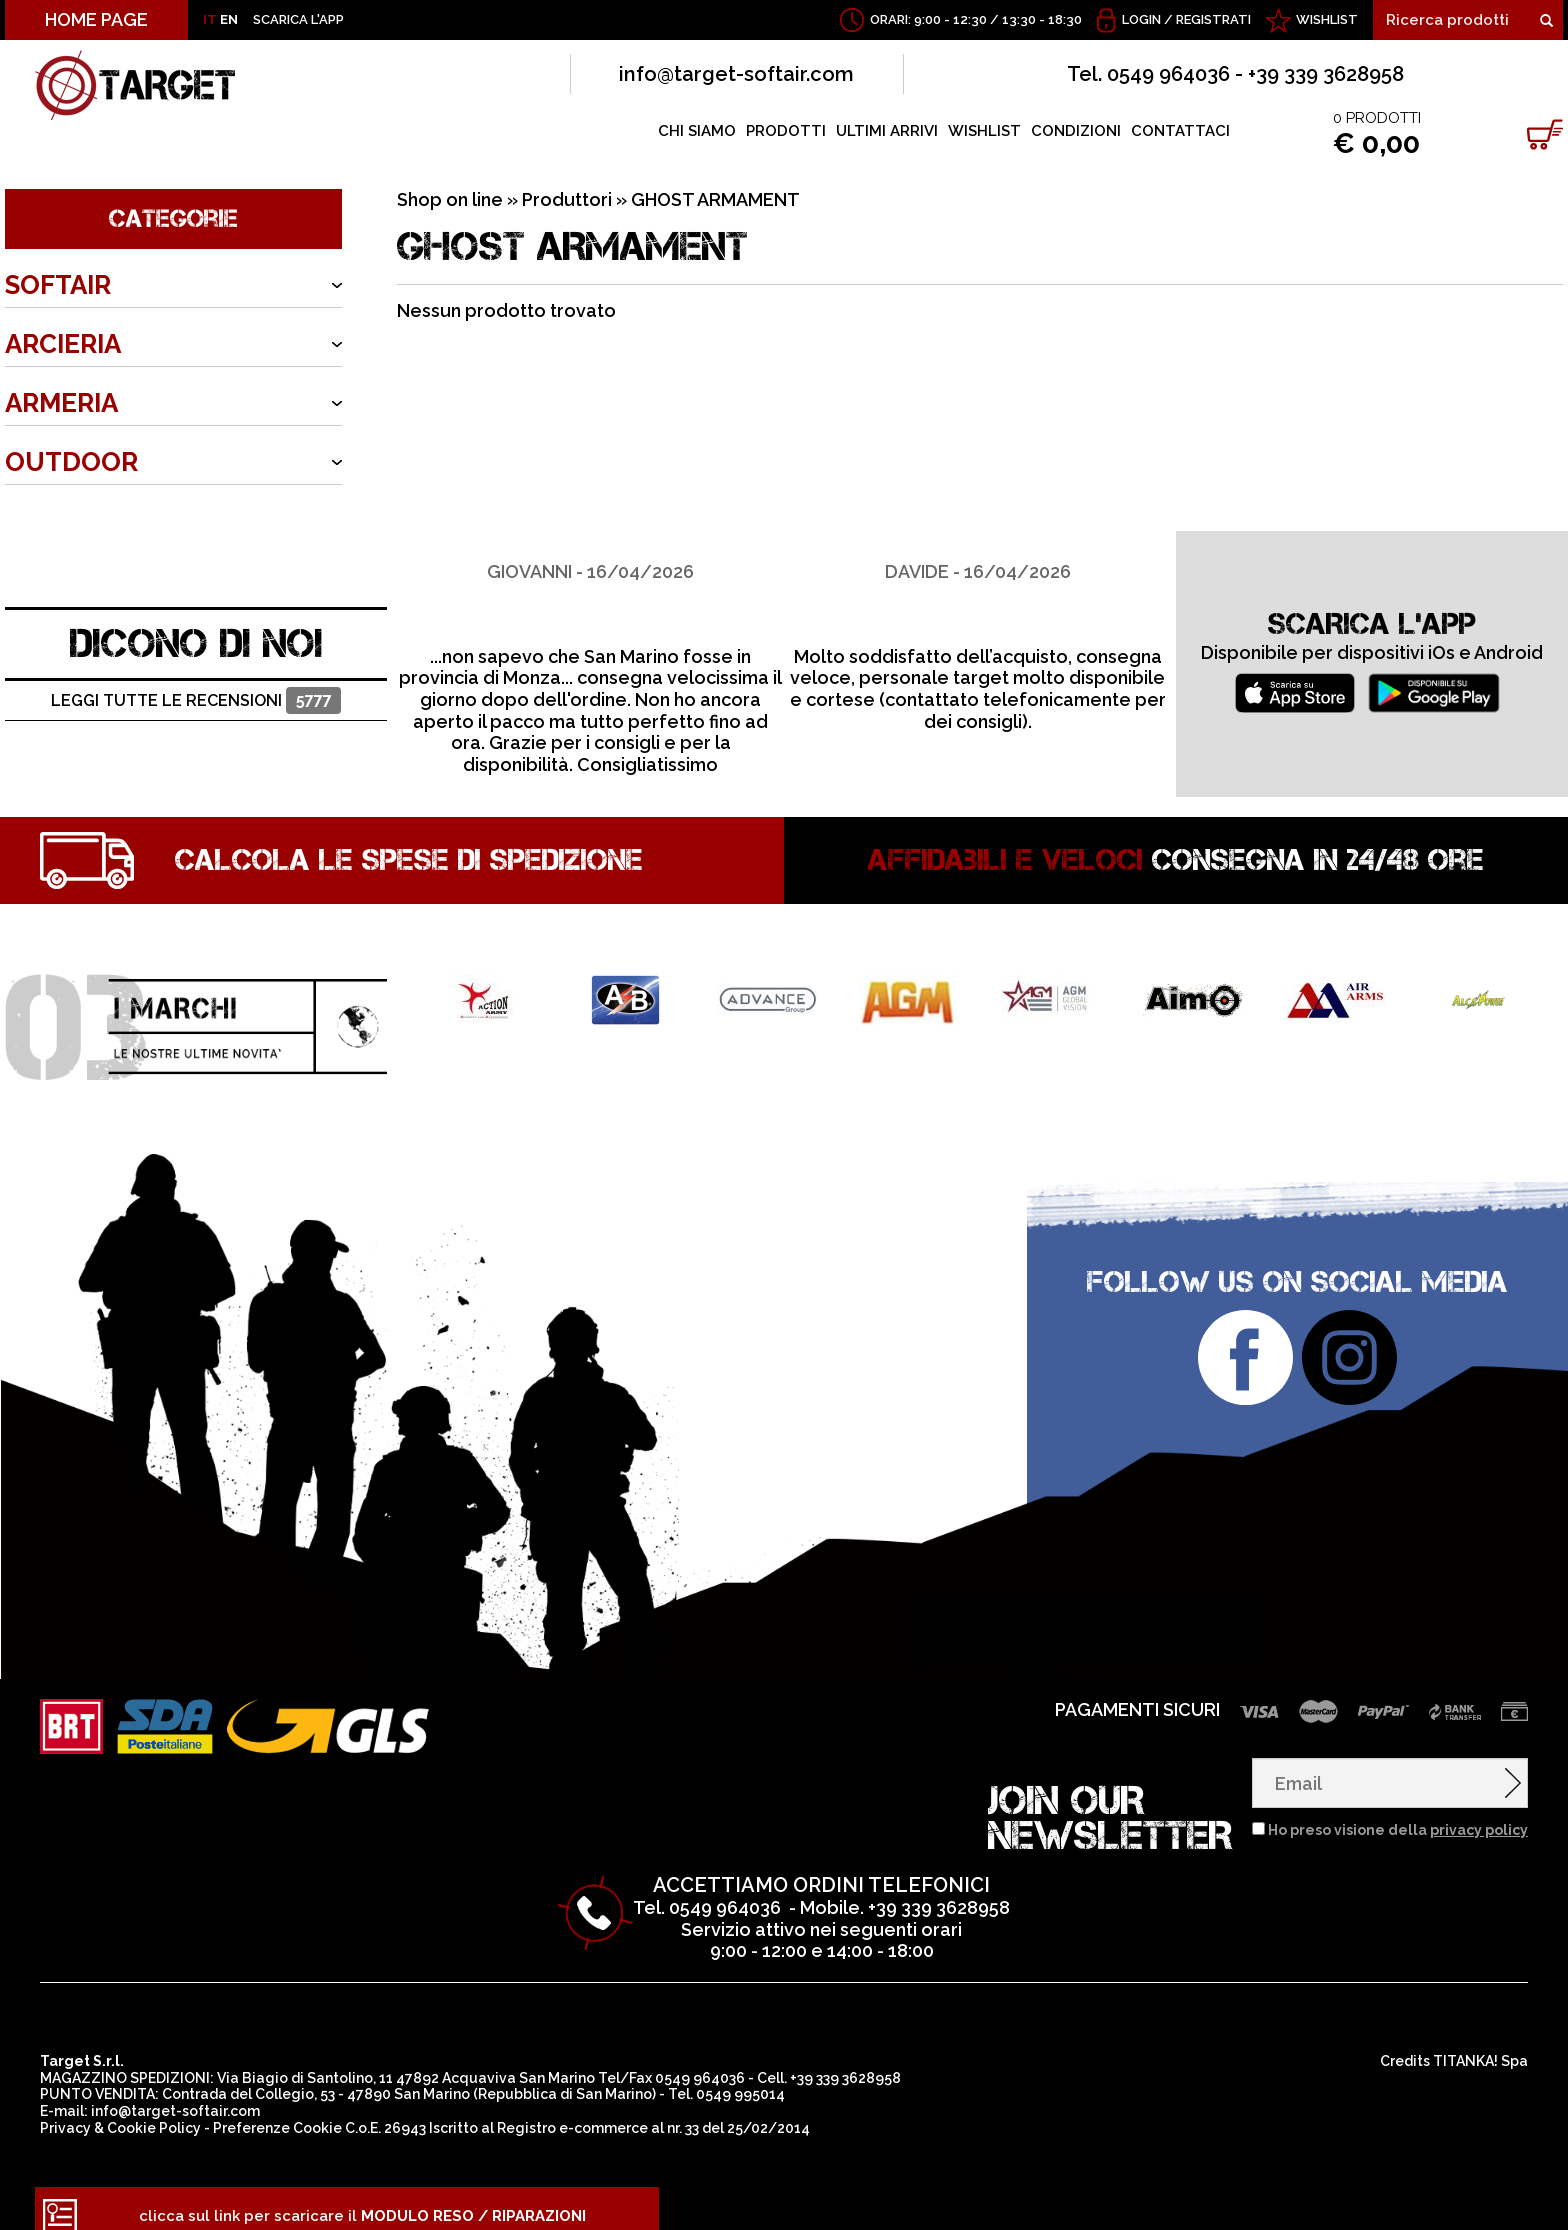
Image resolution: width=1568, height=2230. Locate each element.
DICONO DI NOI (196, 627)
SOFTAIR (58, 285)
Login (1141, 19)
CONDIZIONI (1076, 131)
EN (229, 19)
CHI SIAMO (697, 131)
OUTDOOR (71, 462)
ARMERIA (61, 403)
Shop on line (450, 199)
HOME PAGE (96, 19)
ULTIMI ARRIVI (887, 131)
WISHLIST (1327, 19)
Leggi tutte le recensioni (196, 685)
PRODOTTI (786, 131)
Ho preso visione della (1398, 1815)
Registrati (1213, 19)
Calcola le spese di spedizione (409, 845)
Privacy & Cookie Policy (120, 2113)
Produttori (567, 199)
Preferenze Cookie (277, 2113)
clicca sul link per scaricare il (362, 2201)
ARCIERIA (63, 344)
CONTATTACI (1180, 131)
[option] (590, 637)
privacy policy (1479, 1815)
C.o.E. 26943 (385, 2113)
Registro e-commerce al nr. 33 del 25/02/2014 (653, 2113)
